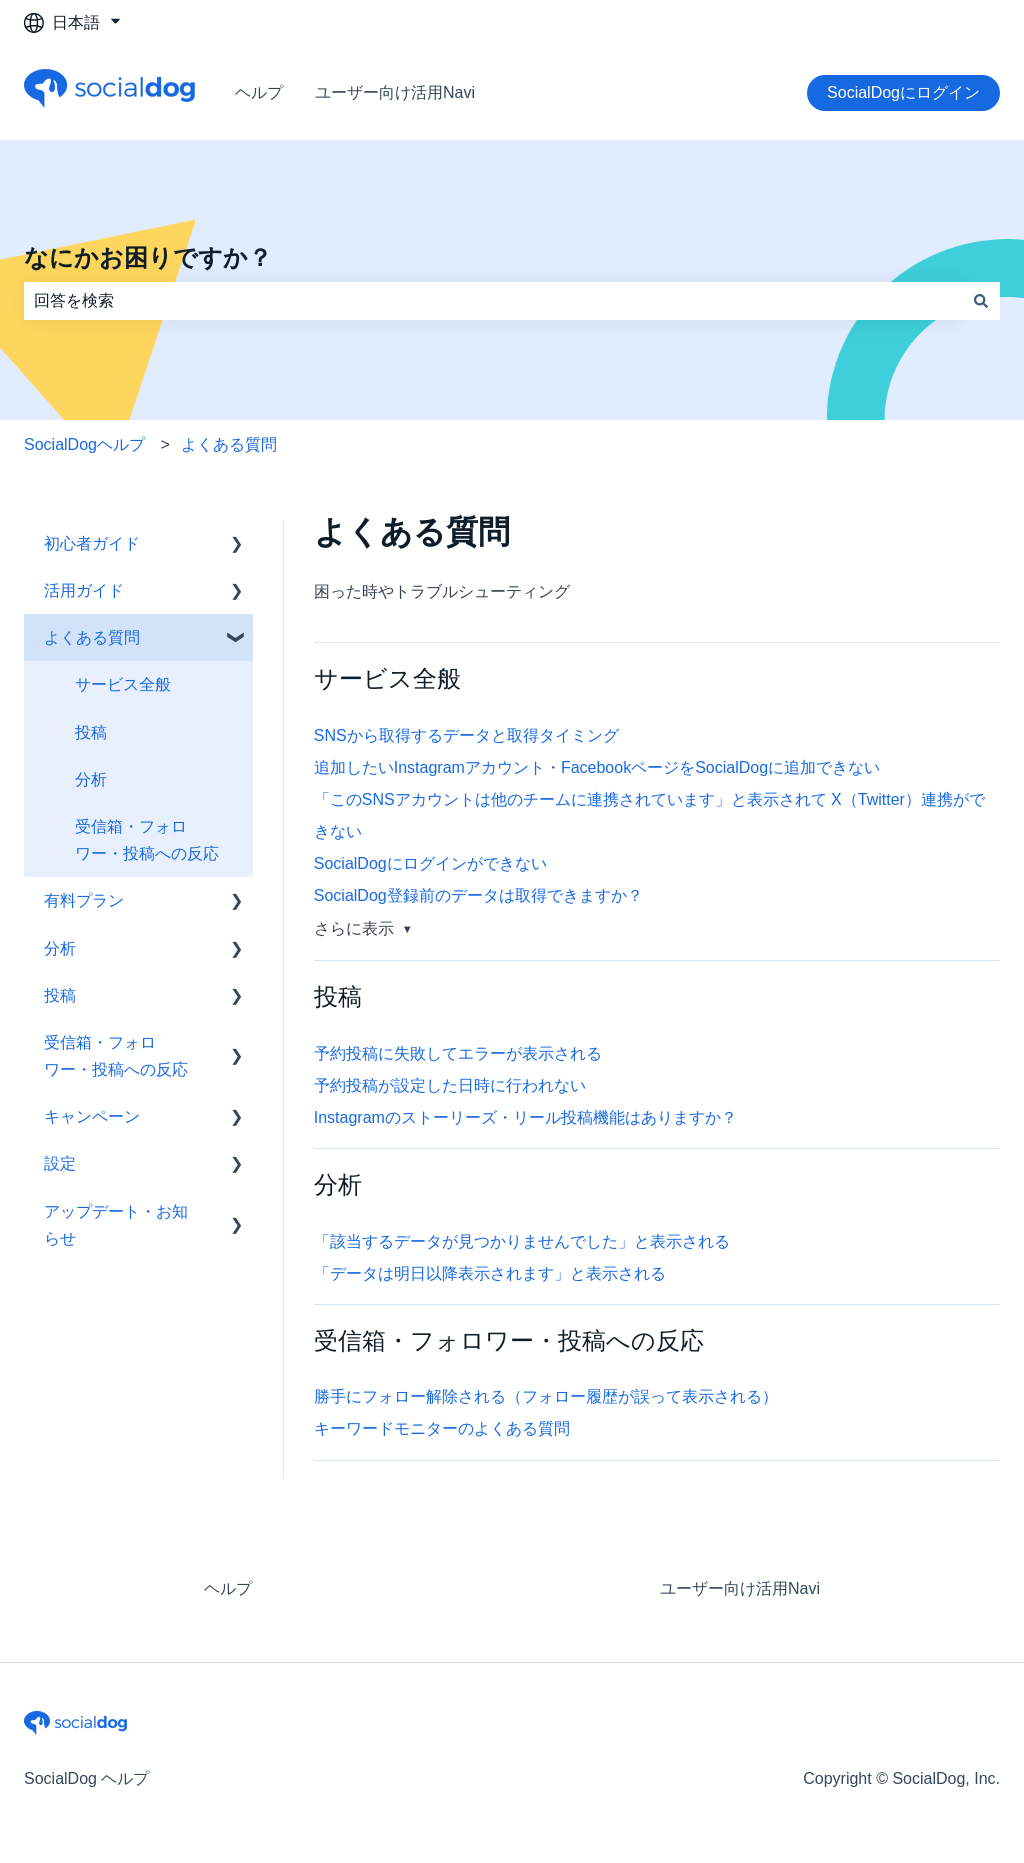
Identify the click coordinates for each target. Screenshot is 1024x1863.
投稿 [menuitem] (91, 732)
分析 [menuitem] (91, 779)
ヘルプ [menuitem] (228, 1588)
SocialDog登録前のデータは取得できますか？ (478, 895)
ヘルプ (259, 92)
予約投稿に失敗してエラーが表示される (458, 1053)
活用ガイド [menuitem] (84, 590)
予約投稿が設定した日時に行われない (450, 1085)
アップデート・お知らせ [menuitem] (116, 1225)
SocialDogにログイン (903, 92)
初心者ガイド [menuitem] (92, 543)
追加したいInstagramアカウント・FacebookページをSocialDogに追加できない (597, 767)
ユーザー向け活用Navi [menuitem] (740, 1588)
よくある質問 (229, 444)
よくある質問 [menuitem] (92, 637)
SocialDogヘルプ (84, 444)
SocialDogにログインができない (430, 863)
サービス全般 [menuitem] (123, 684)
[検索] (981, 301)
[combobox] (493, 301)
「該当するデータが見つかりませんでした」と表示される (522, 1241)
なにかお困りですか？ (148, 257)
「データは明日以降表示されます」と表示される (490, 1273)
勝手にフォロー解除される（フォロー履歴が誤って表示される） (546, 1396)
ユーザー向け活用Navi (395, 92)
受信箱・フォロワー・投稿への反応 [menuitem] (147, 840)
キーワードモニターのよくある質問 (442, 1428)
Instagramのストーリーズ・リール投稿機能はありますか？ (525, 1117)
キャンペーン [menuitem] (92, 1116)
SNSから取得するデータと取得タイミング (466, 735)
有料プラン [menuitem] (84, 900)
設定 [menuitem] (60, 1163)
